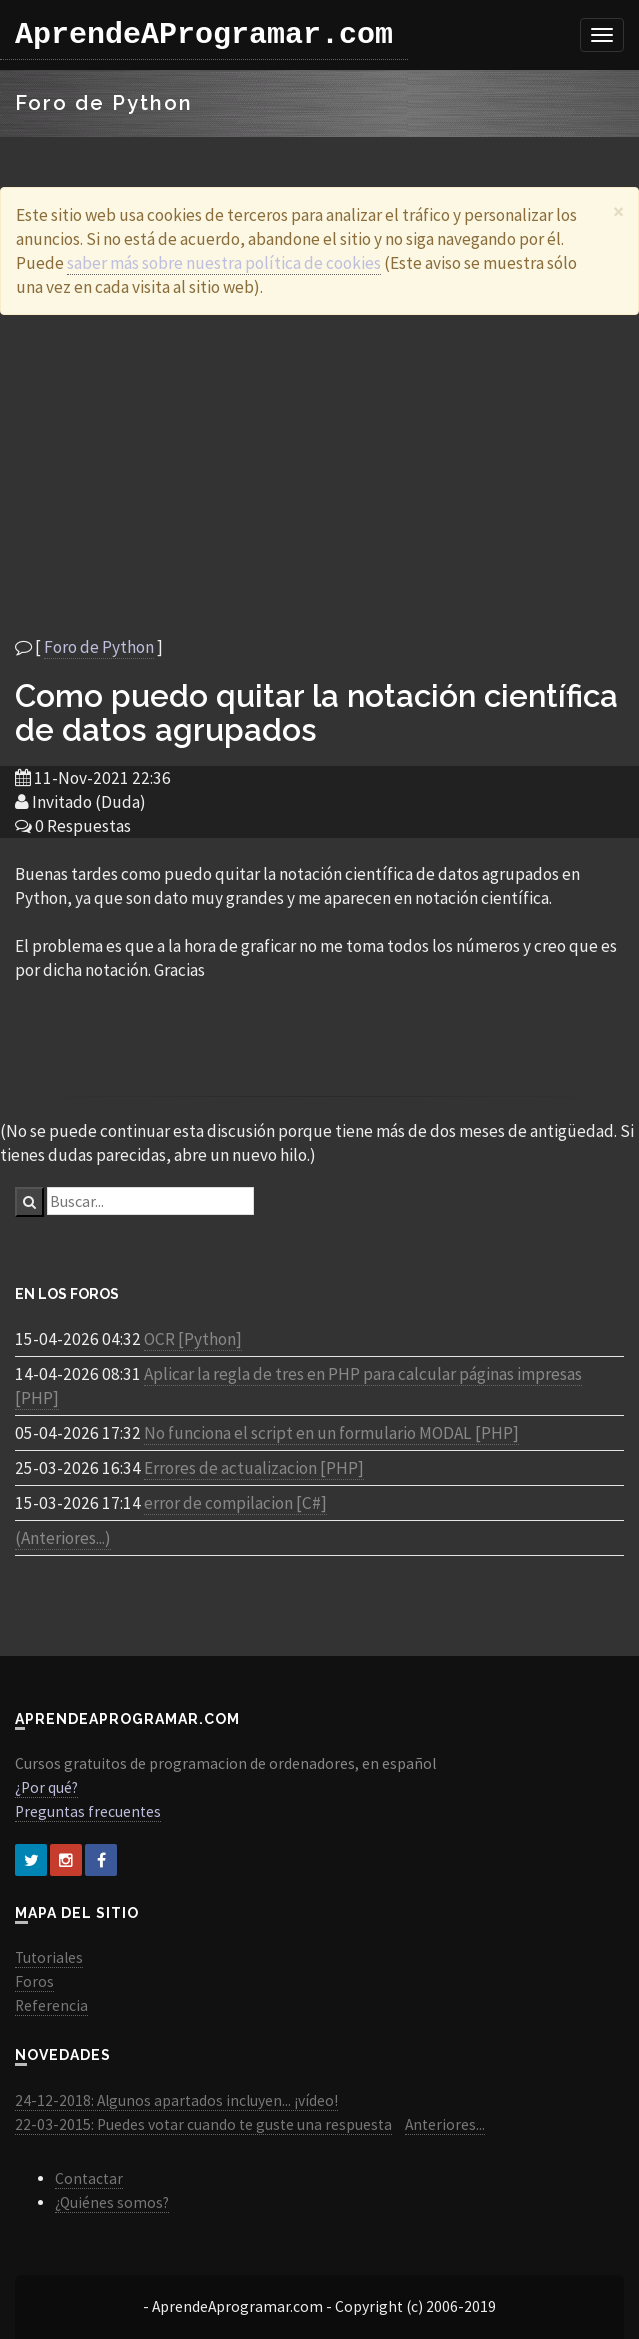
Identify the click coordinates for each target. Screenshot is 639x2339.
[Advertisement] (320, 475)
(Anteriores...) (63, 1538)
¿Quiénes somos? (112, 2202)
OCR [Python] (193, 1339)
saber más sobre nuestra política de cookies (224, 263)
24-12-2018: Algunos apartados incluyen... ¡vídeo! (176, 2100)
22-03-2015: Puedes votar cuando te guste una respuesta (203, 2124)
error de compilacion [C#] (235, 1503)
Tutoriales (49, 1957)
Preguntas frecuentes (88, 1811)
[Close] (618, 211)
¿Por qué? (46, 1787)
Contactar (89, 2178)
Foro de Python (99, 647)
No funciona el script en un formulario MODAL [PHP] (331, 1433)
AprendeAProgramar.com (204, 35)
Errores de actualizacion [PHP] (254, 1468)
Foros (34, 1981)
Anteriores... (445, 2124)
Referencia (51, 2005)
